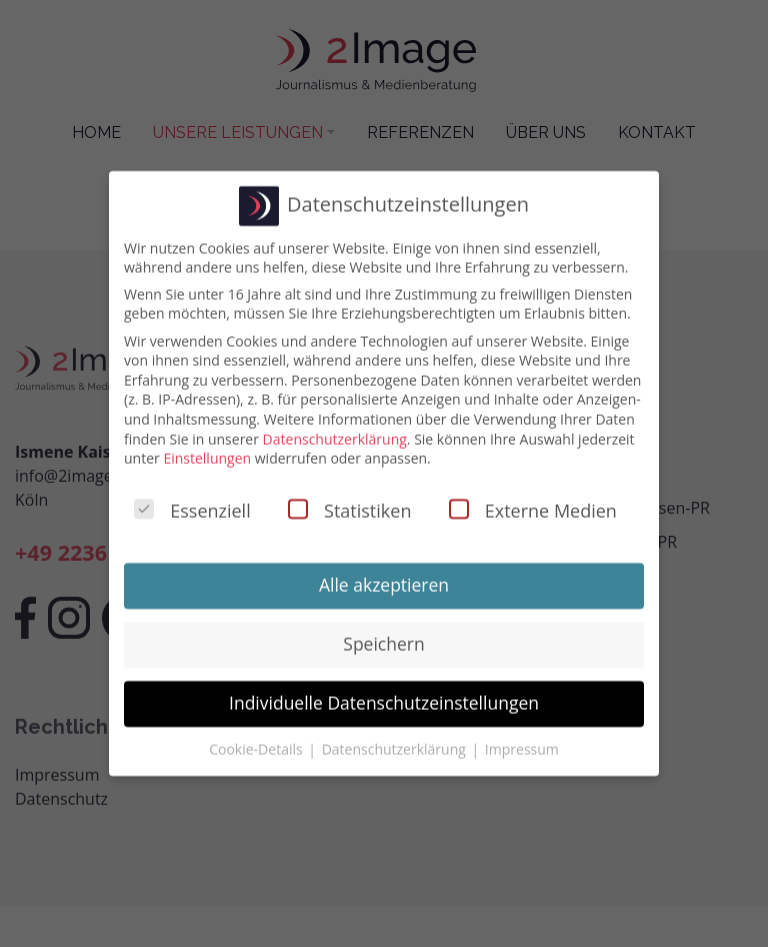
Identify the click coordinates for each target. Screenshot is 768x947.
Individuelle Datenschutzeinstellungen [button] (384, 697)
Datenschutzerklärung (335, 432)
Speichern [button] (383, 638)
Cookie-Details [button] (257, 742)
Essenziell (192, 505)
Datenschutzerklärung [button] (396, 742)
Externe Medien (533, 505)
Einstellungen (207, 452)
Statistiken (349, 505)
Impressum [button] (522, 742)
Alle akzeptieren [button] (384, 579)
